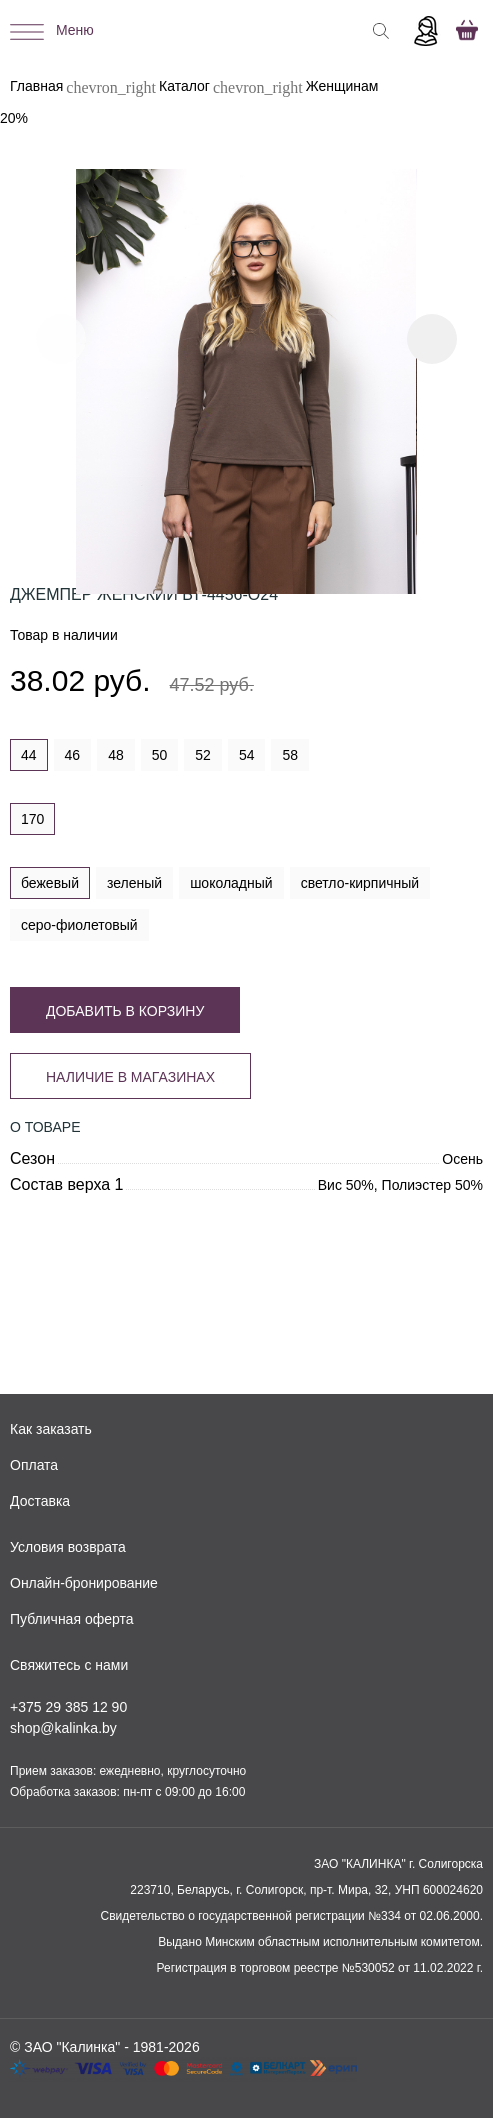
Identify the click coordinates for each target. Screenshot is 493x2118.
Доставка (40, 1501)
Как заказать (51, 1429)
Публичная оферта (72, 1619)
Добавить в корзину (125, 1011)
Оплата (34, 1465)
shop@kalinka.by (63, 1728)
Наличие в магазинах (130, 1077)
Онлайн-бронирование (84, 1583)
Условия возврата (68, 1547)
